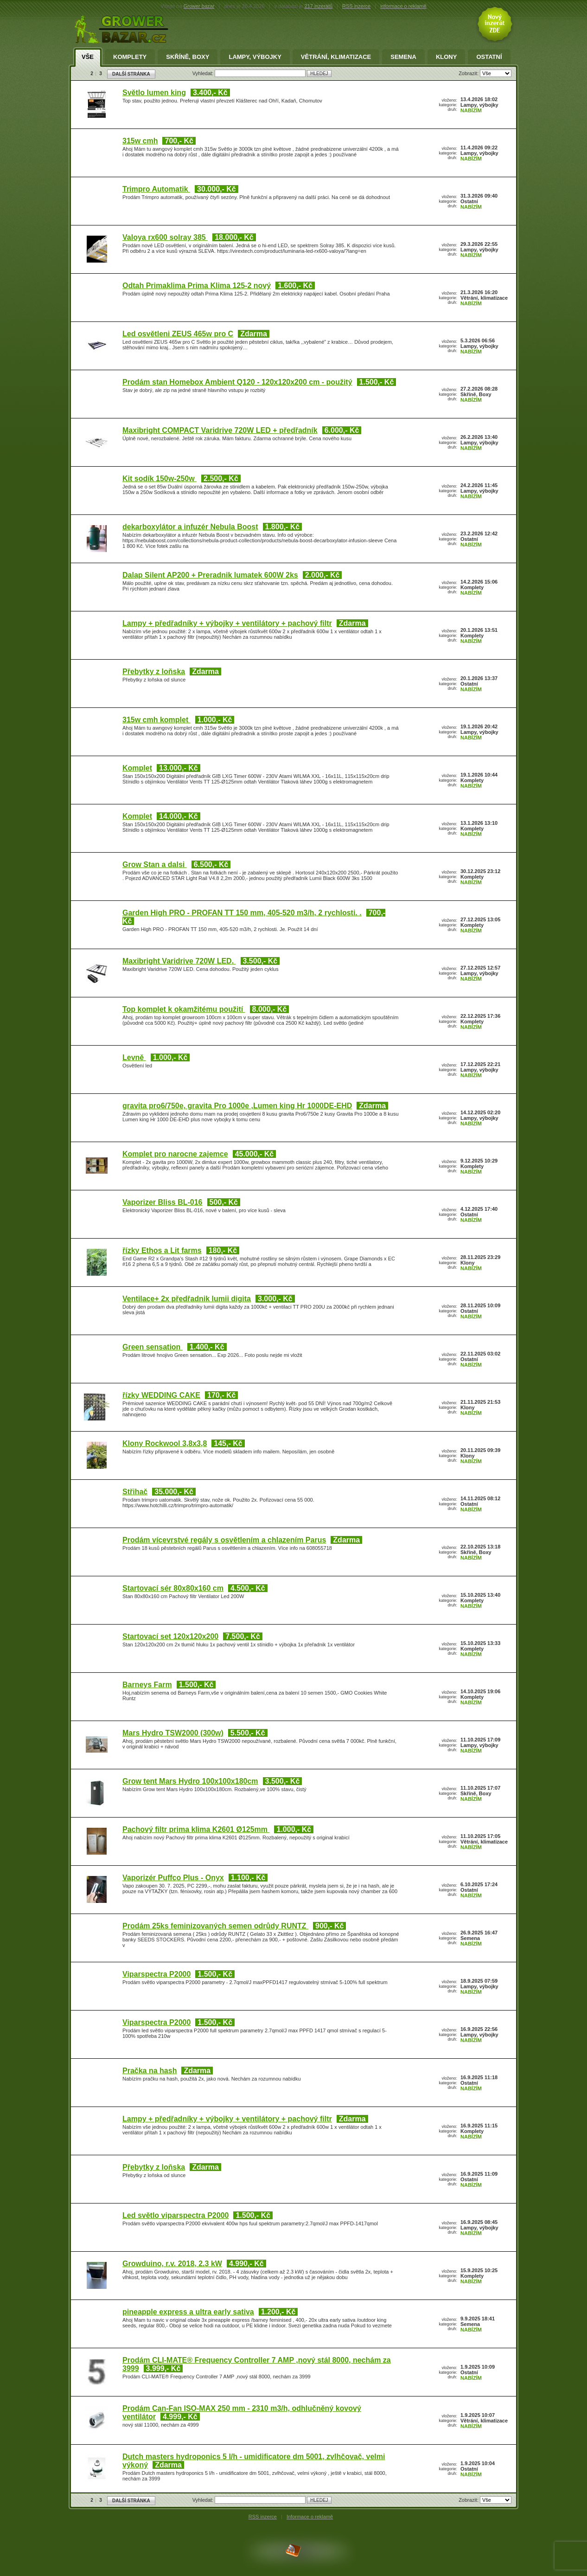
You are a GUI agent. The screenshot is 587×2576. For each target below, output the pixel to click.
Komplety (130, 57)
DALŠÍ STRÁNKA (131, 74)
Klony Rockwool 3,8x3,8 (164, 1443)
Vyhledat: (203, 73)
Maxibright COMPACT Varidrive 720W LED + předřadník (220, 430)
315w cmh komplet (156, 720)
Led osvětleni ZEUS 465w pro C (177, 334)
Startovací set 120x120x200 (170, 1636)
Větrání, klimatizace (336, 57)
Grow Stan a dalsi (154, 864)
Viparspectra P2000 (156, 1974)
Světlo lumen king (154, 92)
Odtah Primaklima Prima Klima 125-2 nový (196, 285)
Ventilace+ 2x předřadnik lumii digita (186, 1299)
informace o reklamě (403, 6)
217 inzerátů (319, 6)
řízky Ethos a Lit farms (162, 1250)
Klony (446, 57)
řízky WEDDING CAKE (161, 1395)
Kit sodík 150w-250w (159, 478)
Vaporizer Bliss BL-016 (162, 1202)
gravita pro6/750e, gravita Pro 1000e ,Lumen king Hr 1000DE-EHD (237, 1106)
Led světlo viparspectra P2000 (175, 2215)
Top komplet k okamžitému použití (183, 1009)
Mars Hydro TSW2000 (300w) (172, 1733)
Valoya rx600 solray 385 (165, 237)
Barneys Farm (147, 1685)
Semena (403, 57)
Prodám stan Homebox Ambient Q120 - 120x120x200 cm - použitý (237, 382)
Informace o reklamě (310, 2516)
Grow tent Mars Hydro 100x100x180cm (190, 1781)
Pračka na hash (149, 2071)
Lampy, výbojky (254, 57)
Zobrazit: (469, 73)
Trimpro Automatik (156, 189)
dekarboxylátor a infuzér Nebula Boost (190, 527)
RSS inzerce (356, 6)
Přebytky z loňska (153, 671)
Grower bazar (199, 6)
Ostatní (489, 57)
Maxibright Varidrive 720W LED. (179, 961)
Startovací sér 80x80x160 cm (172, 1588)
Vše (87, 57)
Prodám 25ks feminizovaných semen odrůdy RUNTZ (215, 1926)
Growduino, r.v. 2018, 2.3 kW (172, 2264)
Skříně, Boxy (187, 57)
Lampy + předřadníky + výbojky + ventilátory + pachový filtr (227, 623)
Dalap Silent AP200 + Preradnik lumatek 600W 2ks (210, 575)
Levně (134, 1057)
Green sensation (152, 1347)
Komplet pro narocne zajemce (175, 1154)
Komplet (137, 768)
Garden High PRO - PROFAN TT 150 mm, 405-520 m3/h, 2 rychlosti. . (242, 913)
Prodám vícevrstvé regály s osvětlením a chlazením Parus (224, 1540)
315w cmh (140, 141)
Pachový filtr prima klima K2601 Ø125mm (195, 1829)
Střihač (134, 1492)
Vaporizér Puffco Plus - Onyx (173, 1878)
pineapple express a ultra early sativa (188, 2312)
